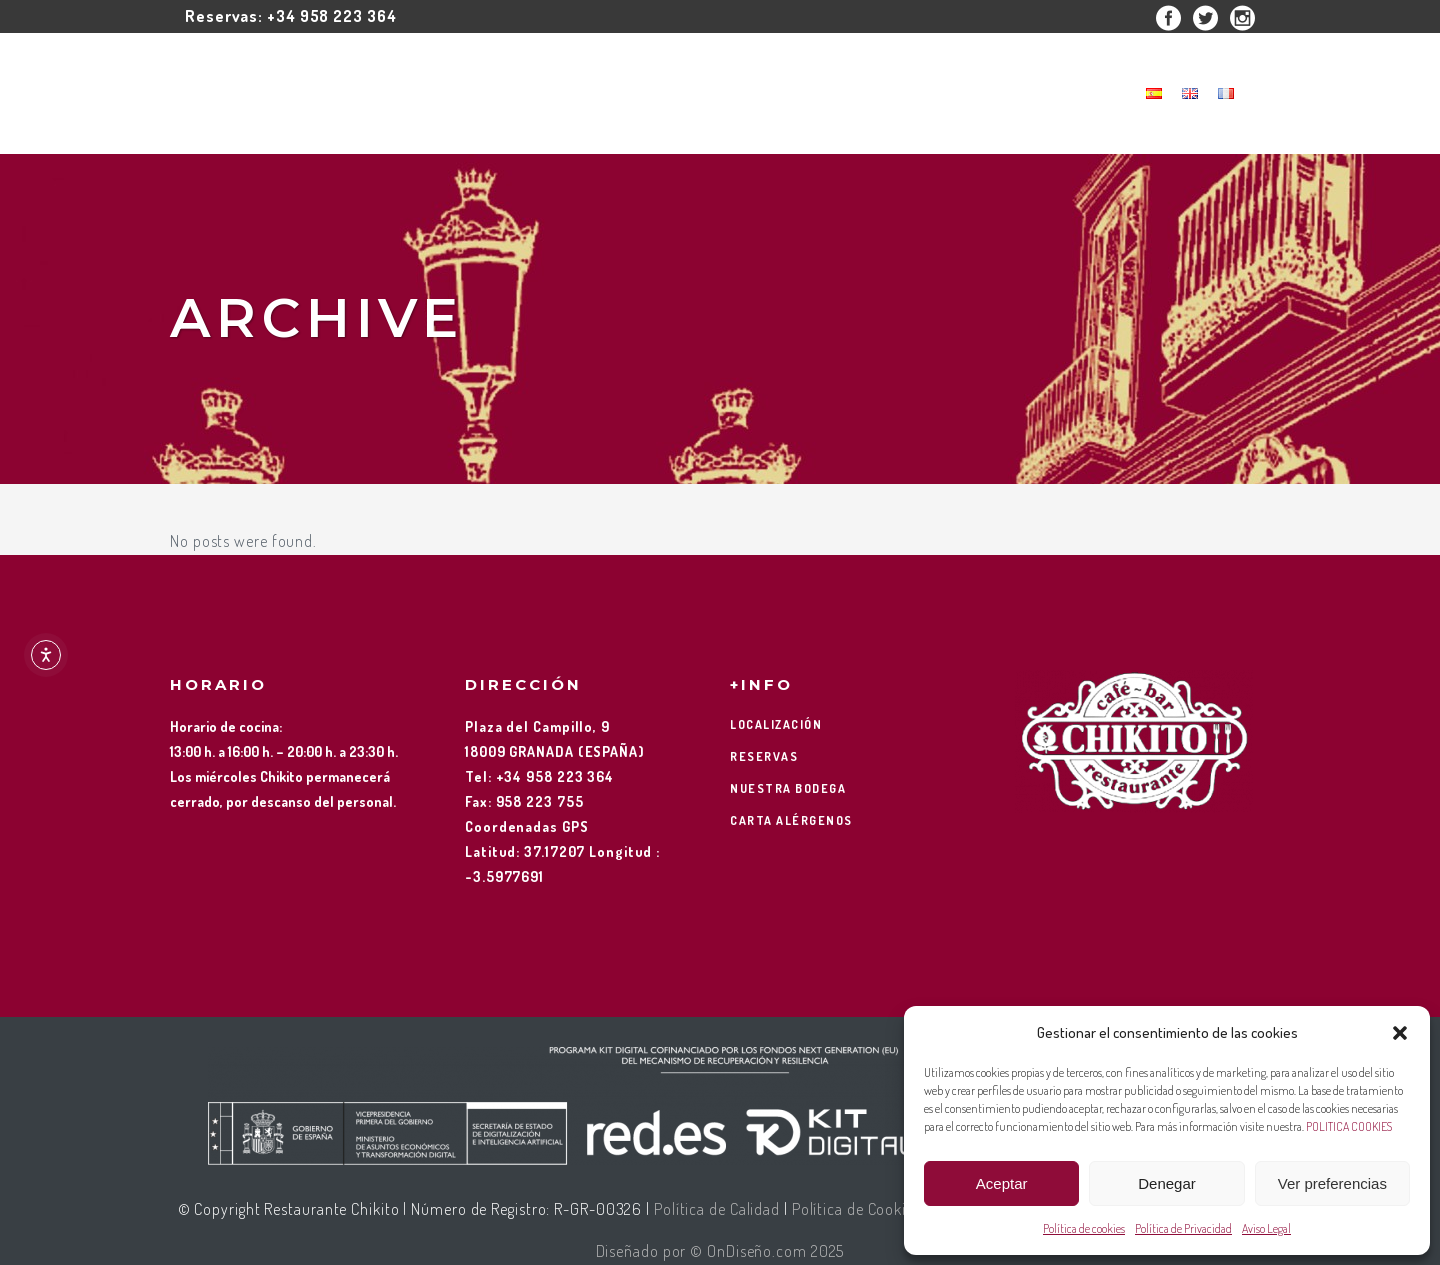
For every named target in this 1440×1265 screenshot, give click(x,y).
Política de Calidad (717, 1209)
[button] (1400, 1033)
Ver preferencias (1332, 1183)
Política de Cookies (856, 1209)
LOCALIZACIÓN (776, 724)
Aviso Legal (1266, 1228)
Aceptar (1002, 1183)
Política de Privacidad (1183, 1228)
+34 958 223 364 (332, 16)
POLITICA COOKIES (1349, 1126)
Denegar (1167, 1183)
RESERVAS (764, 756)
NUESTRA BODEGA (788, 788)
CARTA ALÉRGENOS (791, 820)
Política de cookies (1084, 1228)
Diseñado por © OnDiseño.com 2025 (720, 1251)
